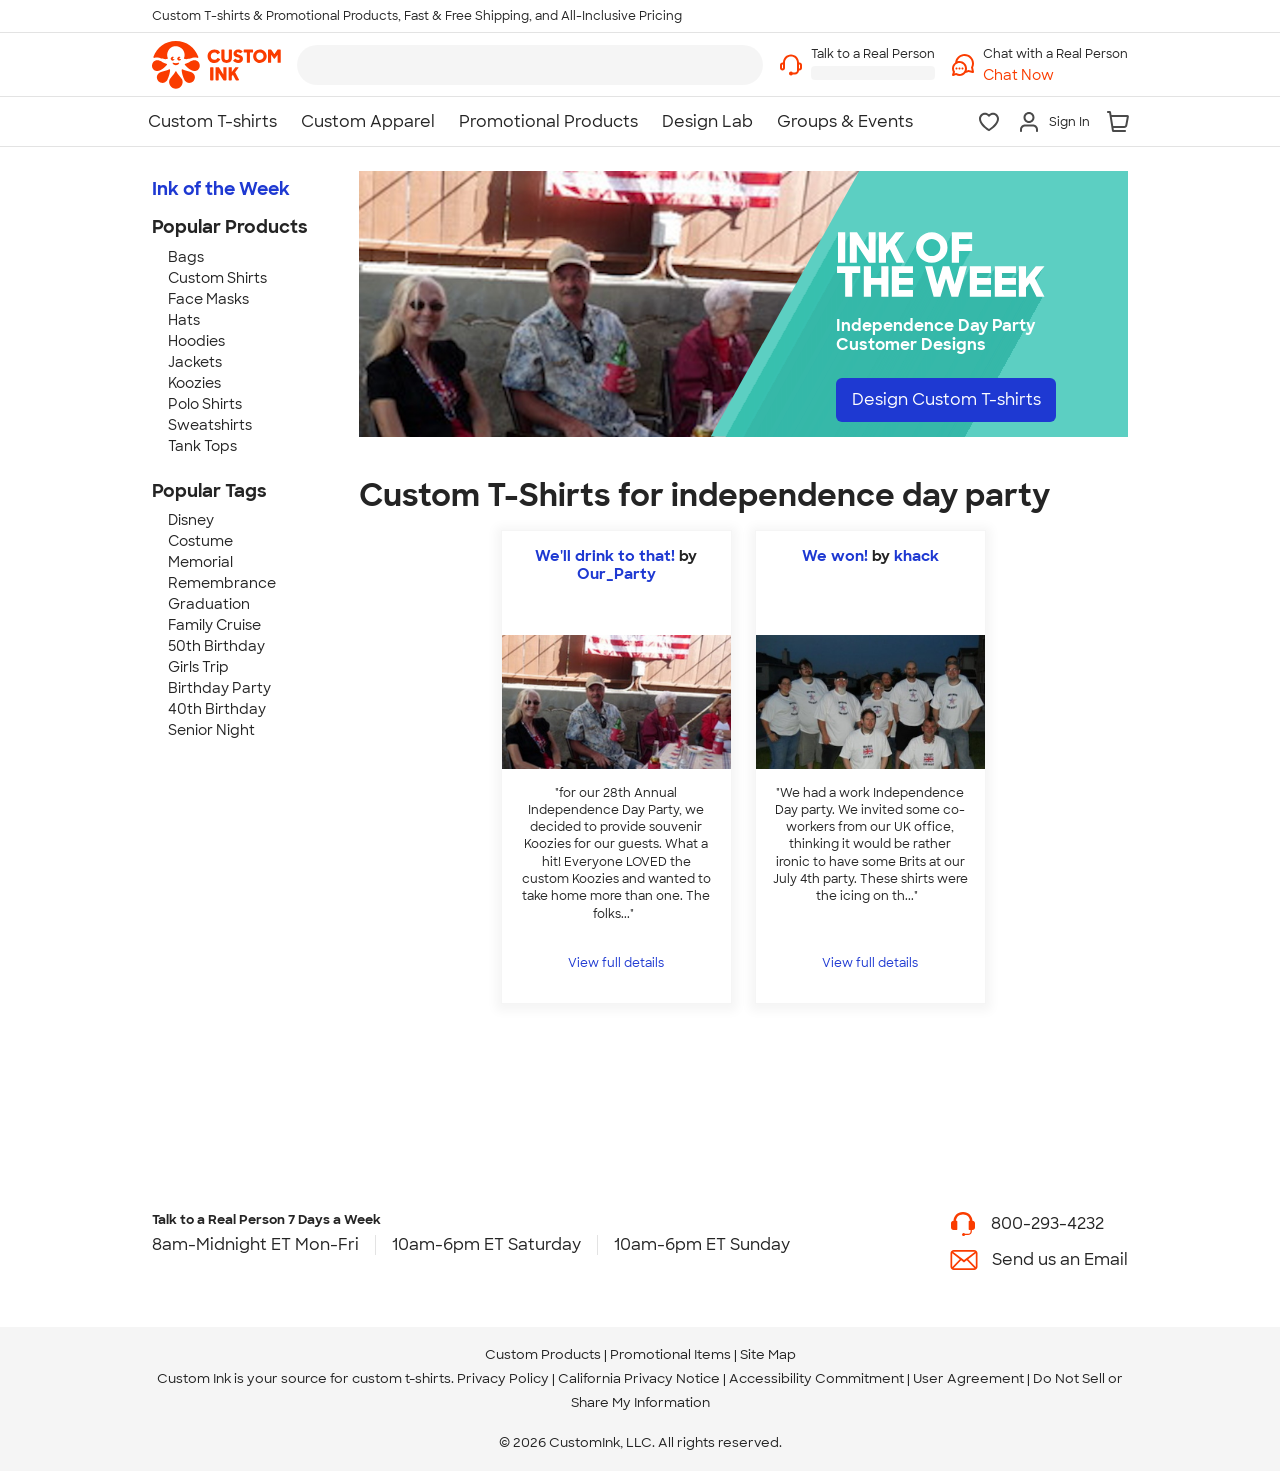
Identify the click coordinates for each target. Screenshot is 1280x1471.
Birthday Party (219, 688)
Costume (200, 541)
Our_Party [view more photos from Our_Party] (616, 574)
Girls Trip (198, 667)
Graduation (209, 604)
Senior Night (211, 730)
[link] (216, 65)
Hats (184, 320)
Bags (186, 257)
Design (946, 399)
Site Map (768, 1354)
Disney (191, 520)
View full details (616, 963)
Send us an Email (1060, 1259)
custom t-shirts (401, 1378)
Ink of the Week (221, 189)
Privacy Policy (503, 1378)
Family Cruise (214, 625)
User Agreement (968, 1378)
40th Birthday (217, 709)
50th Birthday (216, 646)
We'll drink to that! (605, 556)
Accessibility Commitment (816, 1378)
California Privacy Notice (639, 1378)
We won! (835, 556)
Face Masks (208, 299)
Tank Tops (202, 446)
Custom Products (543, 1354)
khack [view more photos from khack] (916, 556)
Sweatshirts (210, 425)
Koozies (194, 383)
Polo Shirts (205, 404)
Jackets (195, 362)
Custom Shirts (217, 278)
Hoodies (196, 341)
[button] (1055, 75)
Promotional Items (670, 1354)
